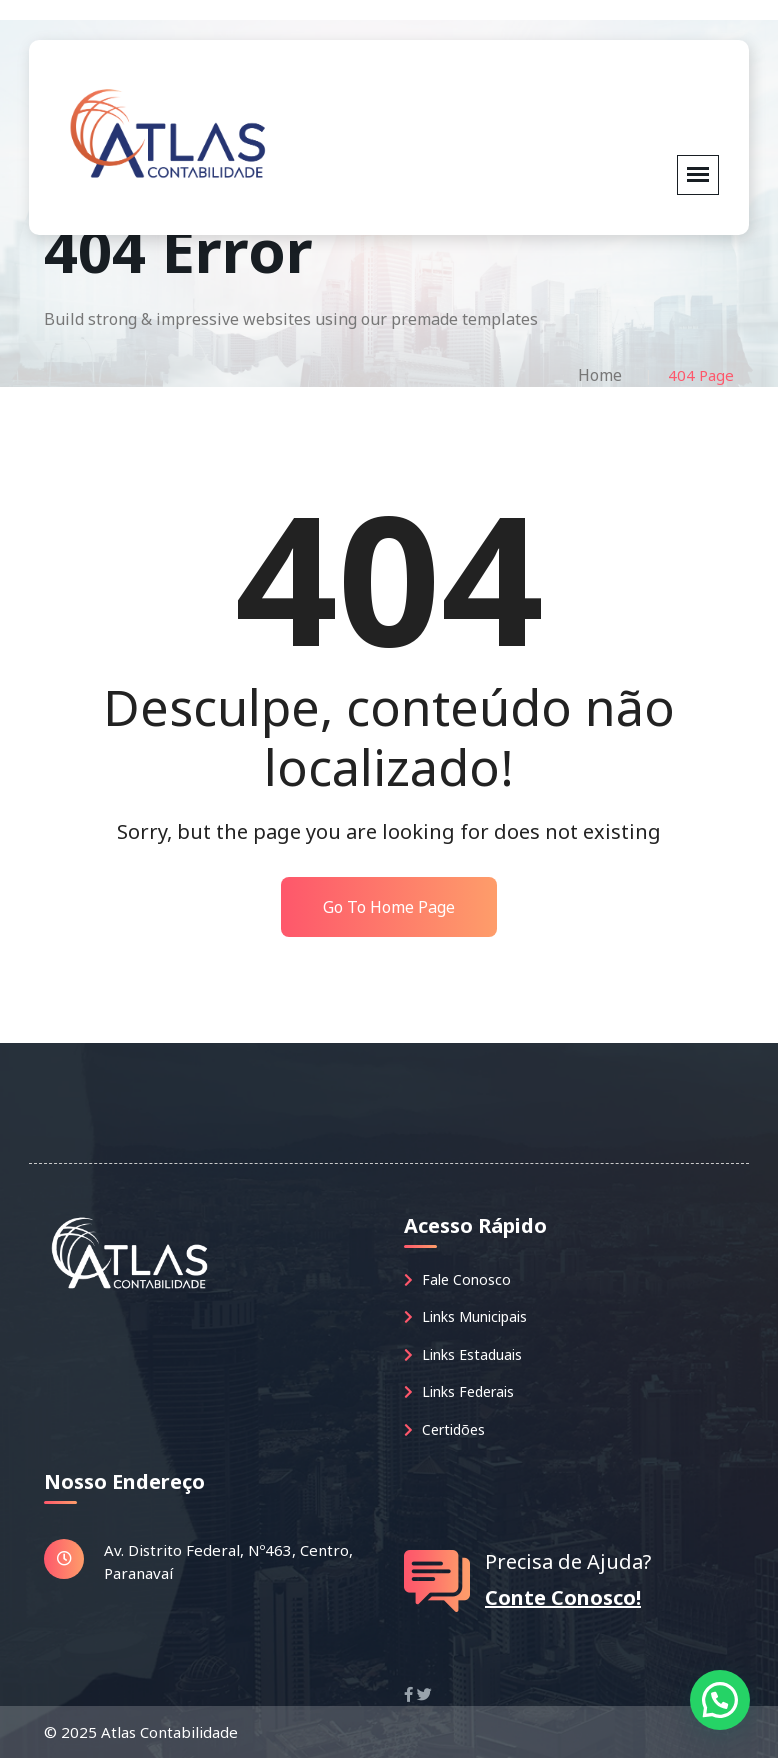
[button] (720, 1700)
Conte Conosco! (563, 1597)
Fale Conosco (457, 1279)
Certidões (444, 1429)
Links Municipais (465, 1316)
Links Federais (459, 1391)
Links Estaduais (463, 1354)
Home (600, 375)
